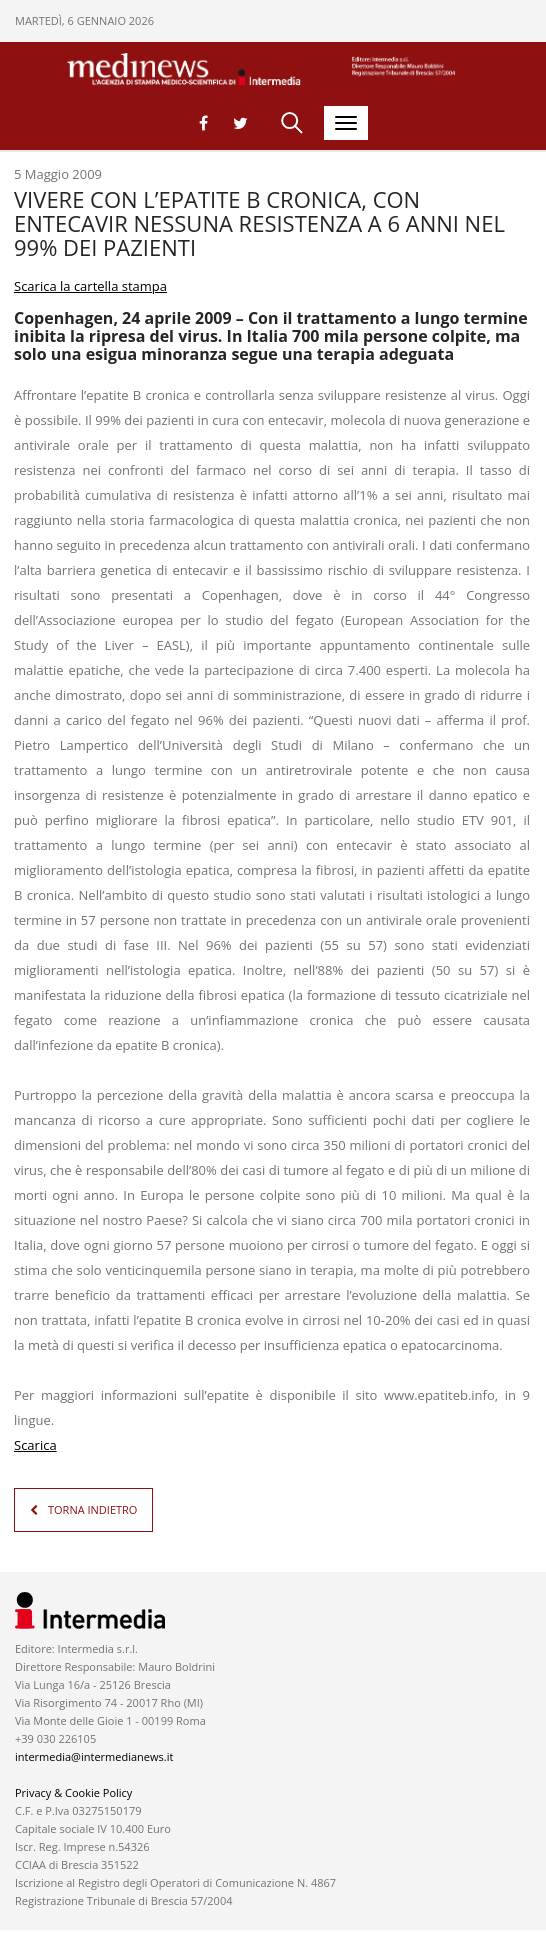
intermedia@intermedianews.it (94, 1756)
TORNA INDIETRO (92, 1509)
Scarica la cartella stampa (90, 286)
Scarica (35, 1445)
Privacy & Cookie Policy (73, 1792)
